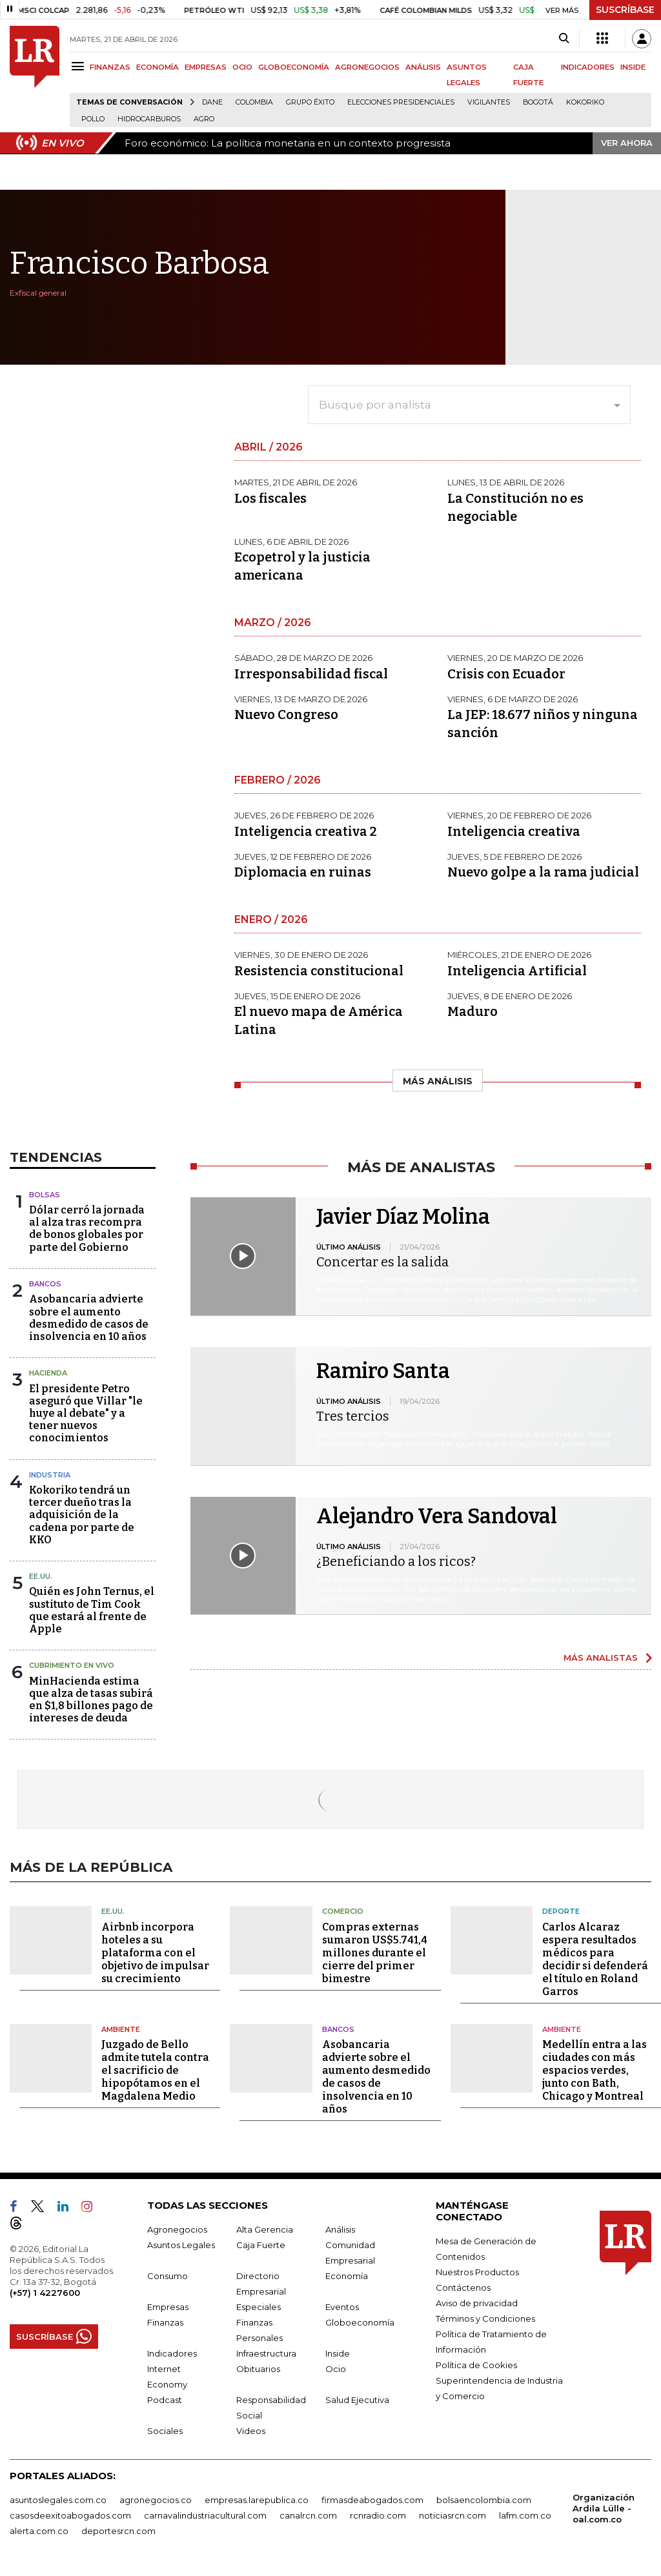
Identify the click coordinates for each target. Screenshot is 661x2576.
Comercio (342, 1911)
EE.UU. (40, 1576)
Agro (204, 119)
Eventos (342, 2307)
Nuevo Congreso (286, 714)
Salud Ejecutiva (357, 2400)
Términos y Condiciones (485, 2318)
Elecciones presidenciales (400, 102)
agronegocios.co (155, 2500)
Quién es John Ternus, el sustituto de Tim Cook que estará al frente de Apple (91, 1610)
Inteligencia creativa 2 (305, 831)
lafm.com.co (525, 2515)
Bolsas (44, 1194)
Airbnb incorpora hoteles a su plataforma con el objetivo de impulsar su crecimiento (155, 1953)
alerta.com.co (39, 2531)
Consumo (167, 2276)
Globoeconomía (359, 2322)
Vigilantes (488, 102)
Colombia (254, 102)
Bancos (45, 1283)
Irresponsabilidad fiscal (311, 674)
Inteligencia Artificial (517, 971)
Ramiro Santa (383, 1371)
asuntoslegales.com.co (58, 2500)
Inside (337, 2353)
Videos (250, 2431)
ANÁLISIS (423, 67)
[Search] (564, 38)
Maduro (472, 1011)
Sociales (165, 2431)
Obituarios (258, 2369)
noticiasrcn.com (452, 2515)
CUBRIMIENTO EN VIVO (71, 1665)
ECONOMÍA (157, 67)
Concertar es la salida (382, 1262)
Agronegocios (177, 2229)
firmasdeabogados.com (372, 2500)
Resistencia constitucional (318, 971)
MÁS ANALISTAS (601, 1657)
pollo (93, 119)
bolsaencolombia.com (483, 2500)
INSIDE (633, 67)
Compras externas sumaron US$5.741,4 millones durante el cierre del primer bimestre (374, 1953)
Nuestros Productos (477, 2272)
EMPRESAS (206, 67)
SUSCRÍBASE (625, 9)
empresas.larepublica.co (257, 2500)
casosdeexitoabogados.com (70, 2515)
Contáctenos (463, 2287)
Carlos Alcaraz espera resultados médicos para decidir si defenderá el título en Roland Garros (595, 1959)
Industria (49, 1474)
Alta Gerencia (264, 2229)
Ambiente (120, 2029)
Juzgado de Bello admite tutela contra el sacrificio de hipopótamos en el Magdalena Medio (155, 2070)
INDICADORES (588, 67)
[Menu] (80, 66)
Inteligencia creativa (513, 831)
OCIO (242, 67)
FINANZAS (110, 67)
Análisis (340, 2229)
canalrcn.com (308, 2515)
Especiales (258, 2307)
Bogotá (538, 102)
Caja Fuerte (260, 2245)
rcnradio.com (378, 2515)
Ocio (335, 2369)
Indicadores (172, 2353)
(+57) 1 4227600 (45, 2292)
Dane (212, 102)
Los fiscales (270, 498)
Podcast (164, 2400)
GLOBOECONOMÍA (293, 67)
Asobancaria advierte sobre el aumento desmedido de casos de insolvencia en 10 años (88, 1318)
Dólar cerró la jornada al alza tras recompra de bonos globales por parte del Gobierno (87, 1228)
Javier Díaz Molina (403, 1216)
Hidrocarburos (149, 119)
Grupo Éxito (310, 102)
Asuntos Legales (181, 2245)
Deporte (561, 1911)
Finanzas (165, 2322)
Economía (346, 2276)
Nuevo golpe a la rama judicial (543, 872)
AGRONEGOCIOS (367, 67)
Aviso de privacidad (477, 2303)
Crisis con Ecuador (506, 674)
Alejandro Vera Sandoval (436, 1516)
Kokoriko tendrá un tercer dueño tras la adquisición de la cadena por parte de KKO (81, 1515)
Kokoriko (585, 102)
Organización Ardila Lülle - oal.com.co (604, 2508)
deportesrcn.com (118, 2531)
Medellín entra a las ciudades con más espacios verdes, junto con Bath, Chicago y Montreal (594, 2070)
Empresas (167, 2307)
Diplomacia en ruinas (302, 872)
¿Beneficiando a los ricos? (396, 1561)
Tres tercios (352, 1416)
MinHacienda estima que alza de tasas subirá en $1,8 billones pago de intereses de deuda (91, 1700)
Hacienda (48, 1372)
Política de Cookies (476, 2365)
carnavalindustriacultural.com (205, 2515)
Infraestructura (266, 2353)
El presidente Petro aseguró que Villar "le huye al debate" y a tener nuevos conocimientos (86, 1414)
